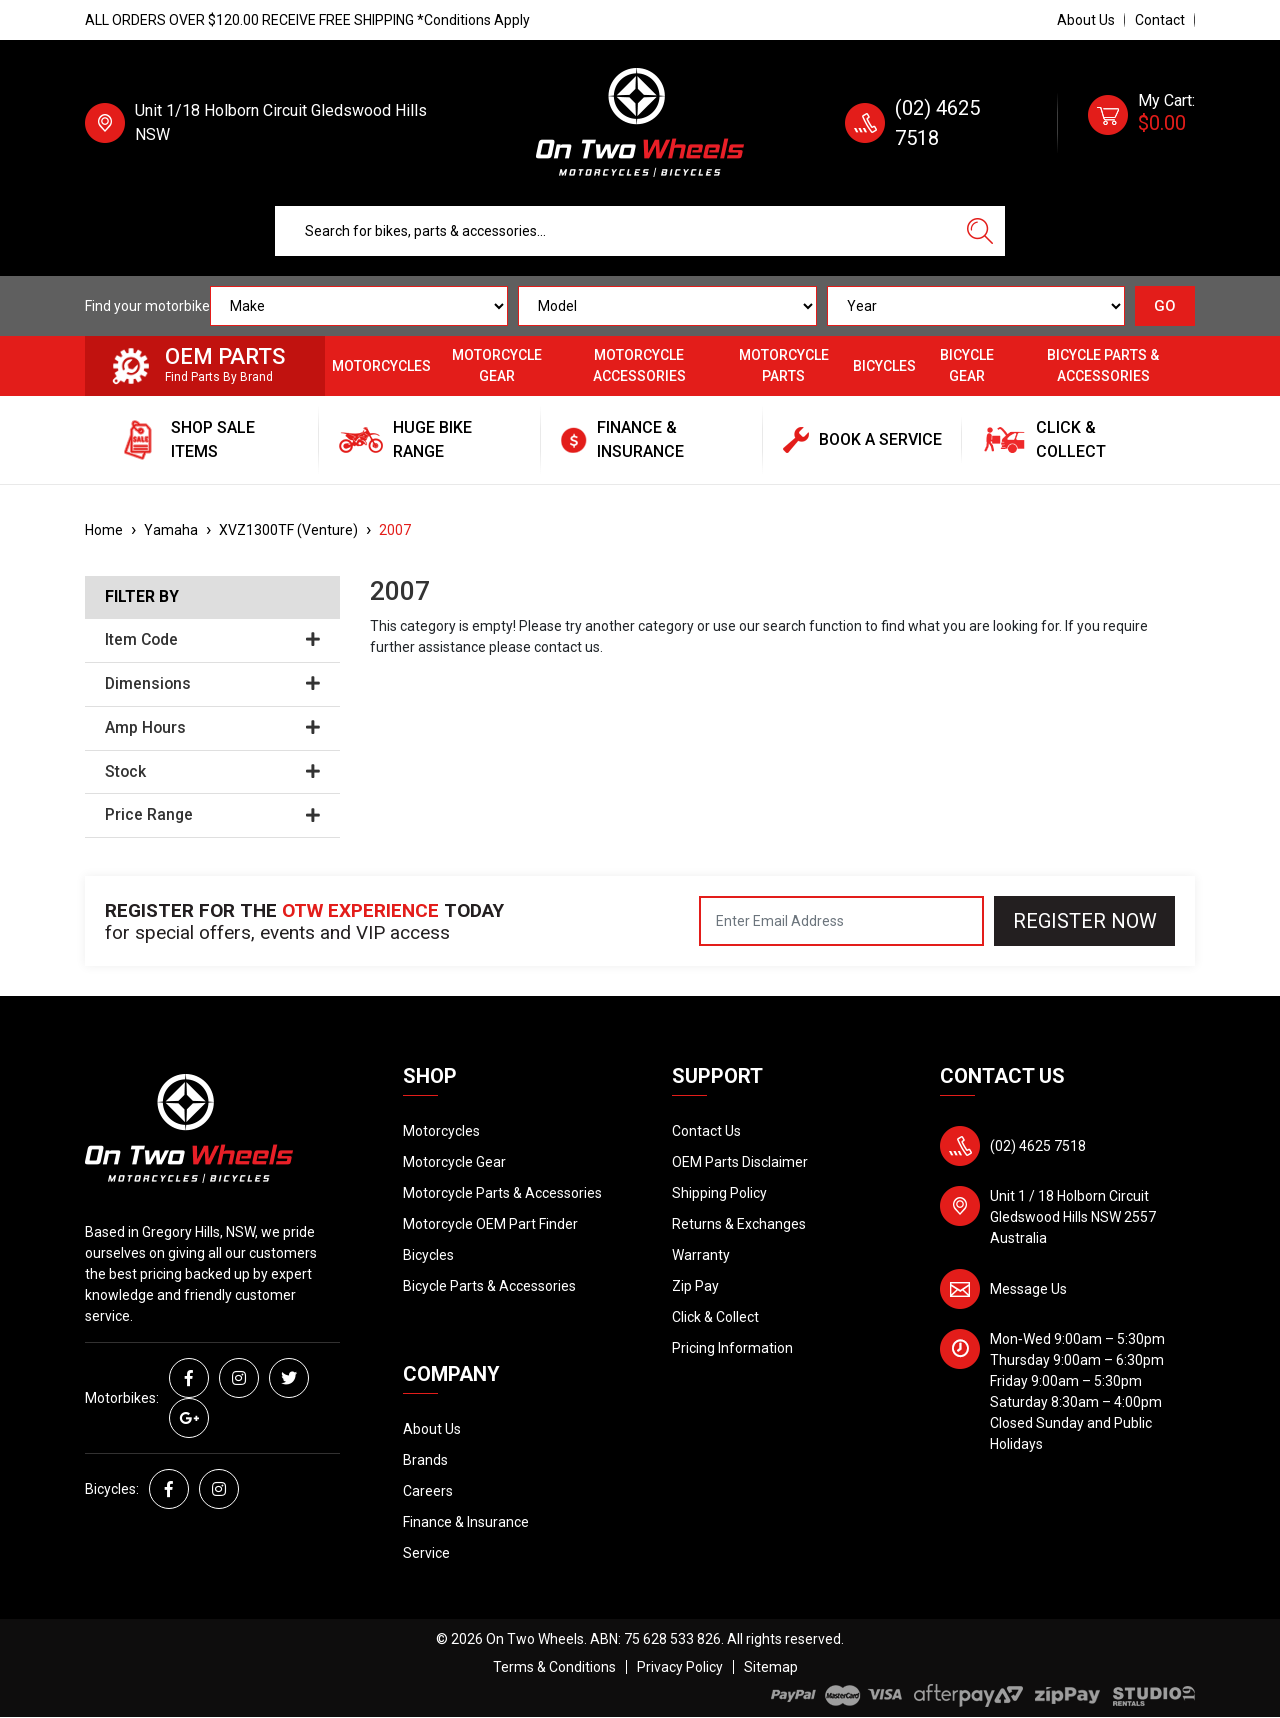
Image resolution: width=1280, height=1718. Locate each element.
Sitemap (771, 1667)
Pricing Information (732, 1348)
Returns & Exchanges (739, 1224)
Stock (212, 772)
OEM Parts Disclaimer (740, 1162)
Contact (1160, 20)
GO (1165, 306)
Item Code (212, 640)
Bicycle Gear (967, 365)
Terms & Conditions (554, 1667)
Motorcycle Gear (497, 365)
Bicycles (884, 366)
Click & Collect (715, 1317)
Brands (425, 1460)
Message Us (1028, 1289)
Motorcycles (381, 366)
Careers (428, 1491)
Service (426, 1553)
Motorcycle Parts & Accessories (502, 1193)
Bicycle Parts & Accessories (1103, 365)
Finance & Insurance (466, 1522)
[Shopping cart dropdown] (1141, 123)
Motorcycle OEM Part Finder (490, 1224)
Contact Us (706, 1131)
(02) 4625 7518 (1038, 1146)
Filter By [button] (142, 597)
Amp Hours (212, 728)
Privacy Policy (680, 1667)
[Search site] (980, 231)
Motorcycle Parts (784, 365)
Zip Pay (695, 1286)
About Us (1086, 20)
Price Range (212, 815)
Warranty (701, 1255)
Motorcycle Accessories (639, 365)
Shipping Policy (719, 1193)
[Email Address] (841, 921)
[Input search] (615, 231)
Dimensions (212, 684)
